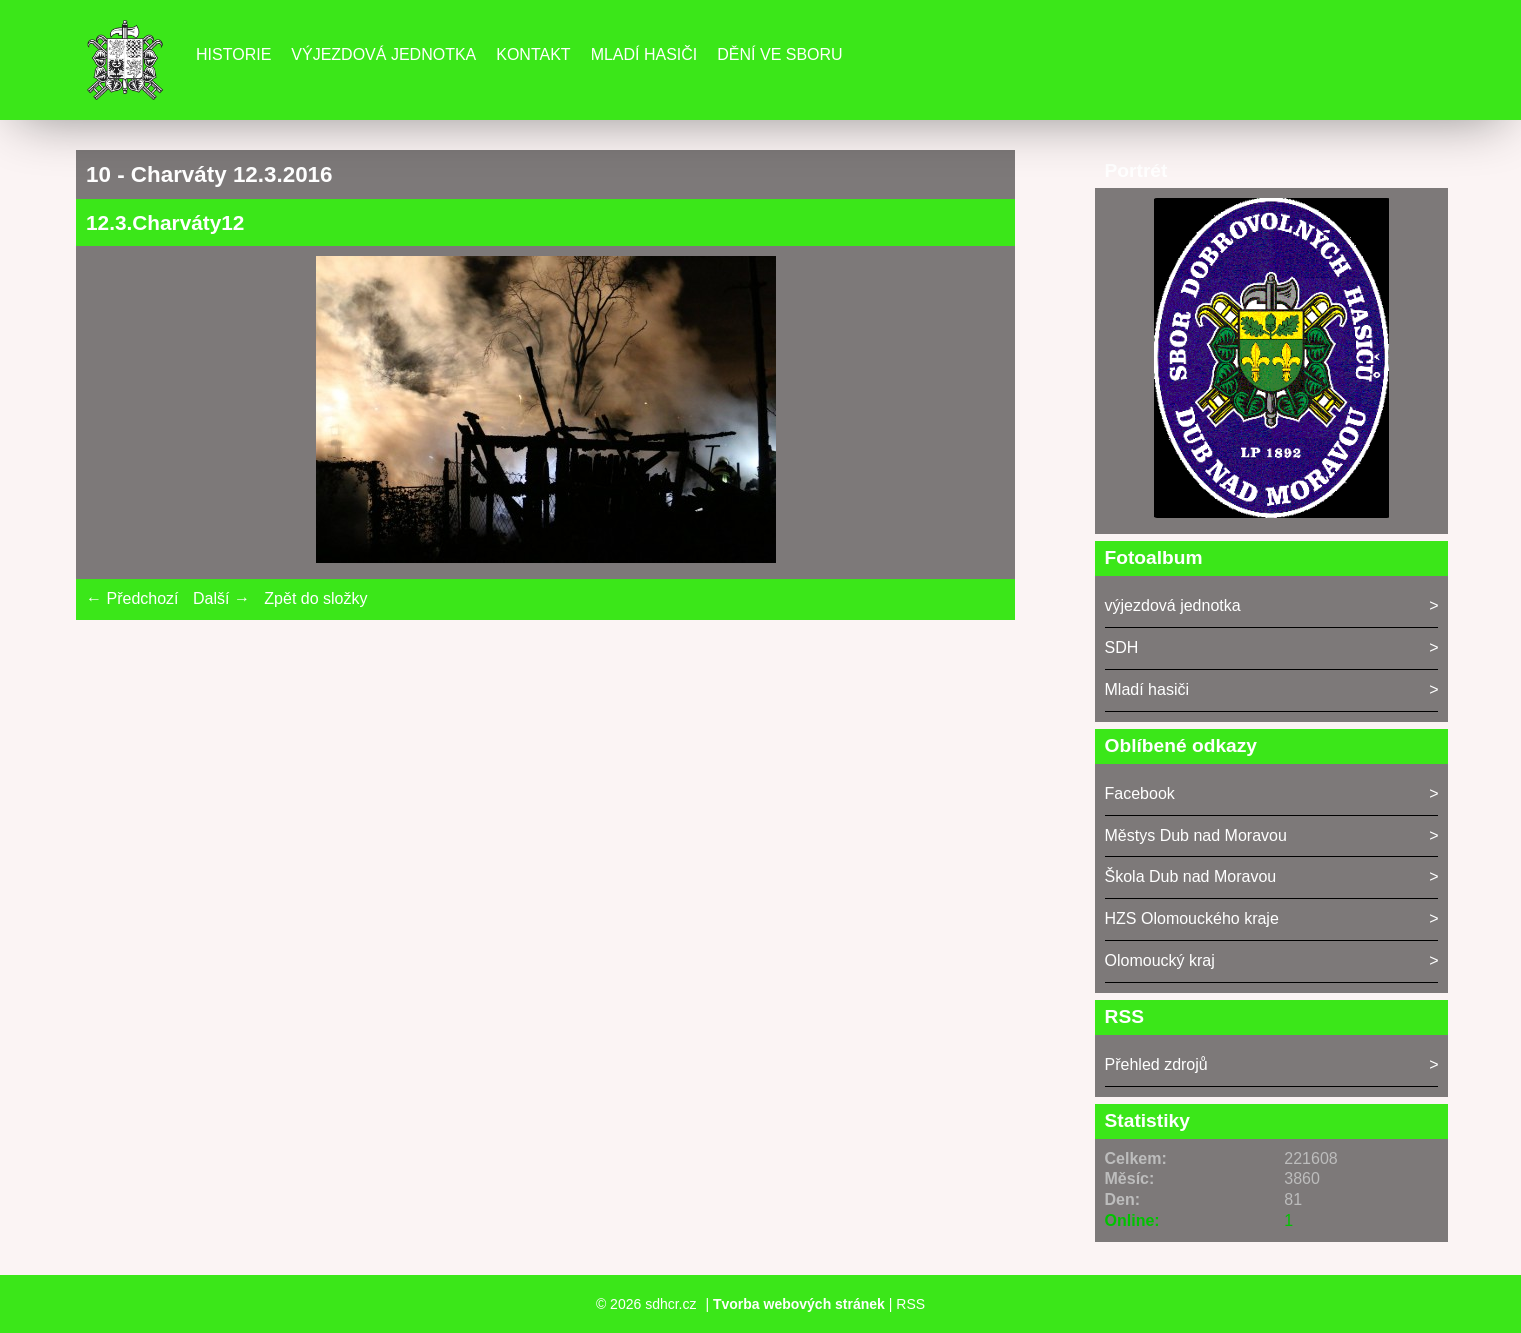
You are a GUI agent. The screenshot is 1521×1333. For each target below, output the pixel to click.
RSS (910, 1304)
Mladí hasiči (644, 54)
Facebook (1140, 793)
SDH (1122, 647)
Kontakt (533, 54)
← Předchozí (132, 598)
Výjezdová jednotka (383, 54)
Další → (221, 598)
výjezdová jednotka (1173, 605)
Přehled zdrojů (1156, 1064)
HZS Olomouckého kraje (1192, 918)
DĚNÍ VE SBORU (779, 54)
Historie (233, 54)
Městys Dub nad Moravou (1196, 835)
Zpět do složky (315, 598)
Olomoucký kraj (1160, 960)
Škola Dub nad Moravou (1191, 876)
